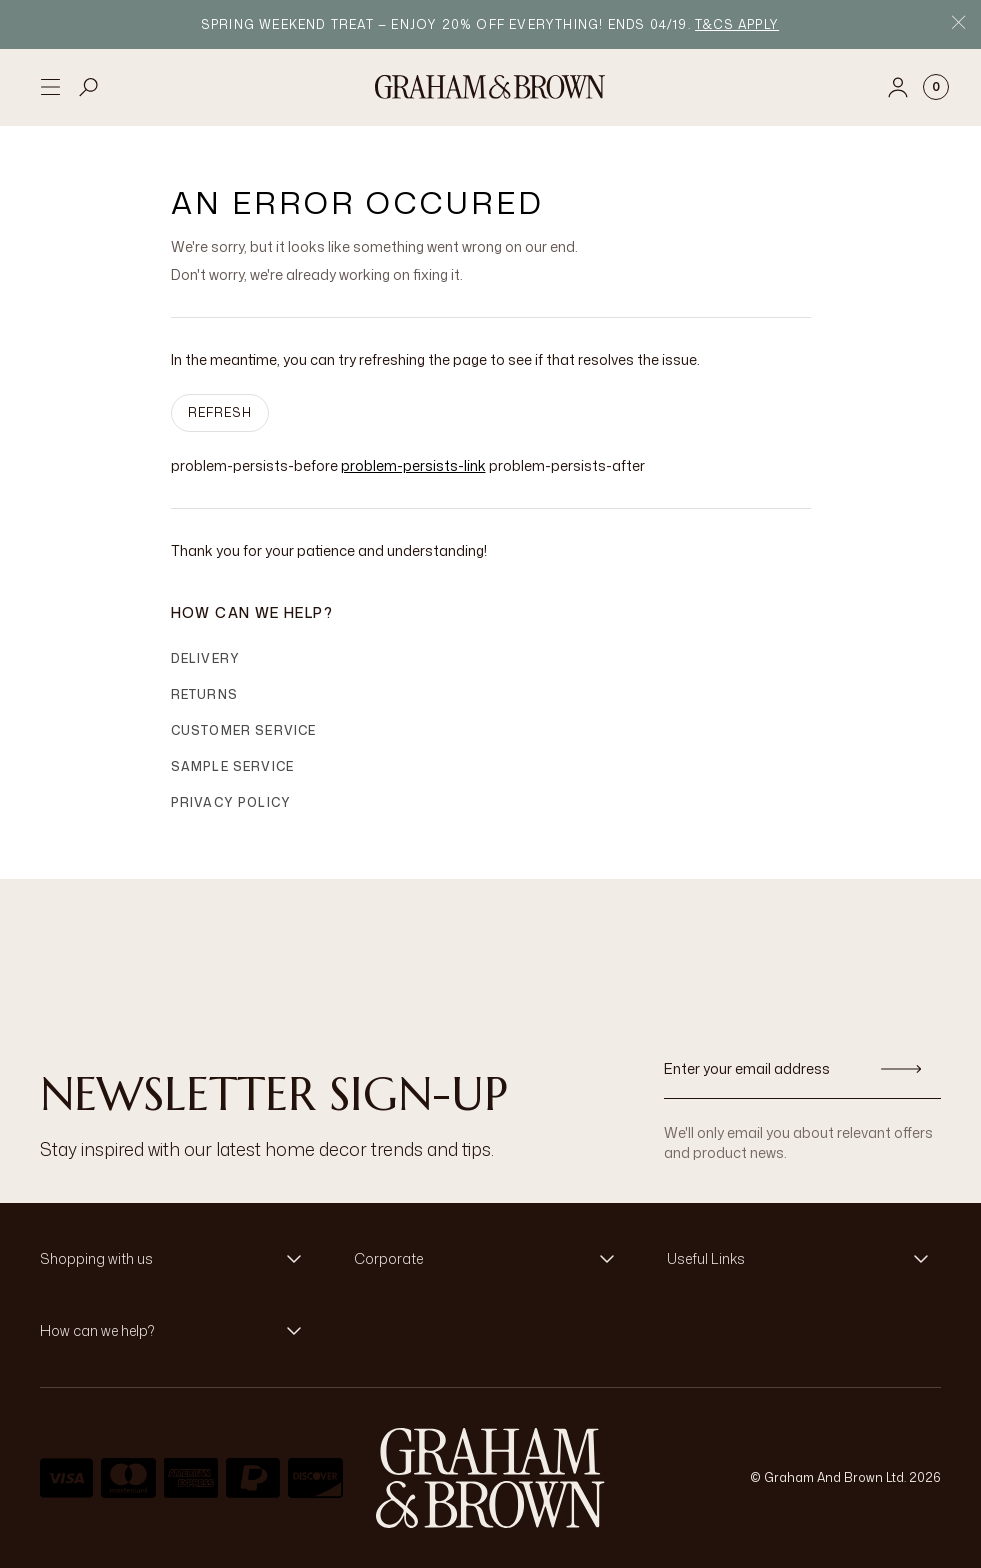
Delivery (206, 658)
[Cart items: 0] (936, 87)
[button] (177, 1259)
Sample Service (233, 766)
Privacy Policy (231, 802)
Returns (204, 694)
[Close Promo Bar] (958, 24)
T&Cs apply (737, 24)
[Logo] (490, 87)
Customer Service (244, 730)
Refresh (220, 412)
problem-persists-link (413, 465)
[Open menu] (50, 87)
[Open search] (89, 87)
